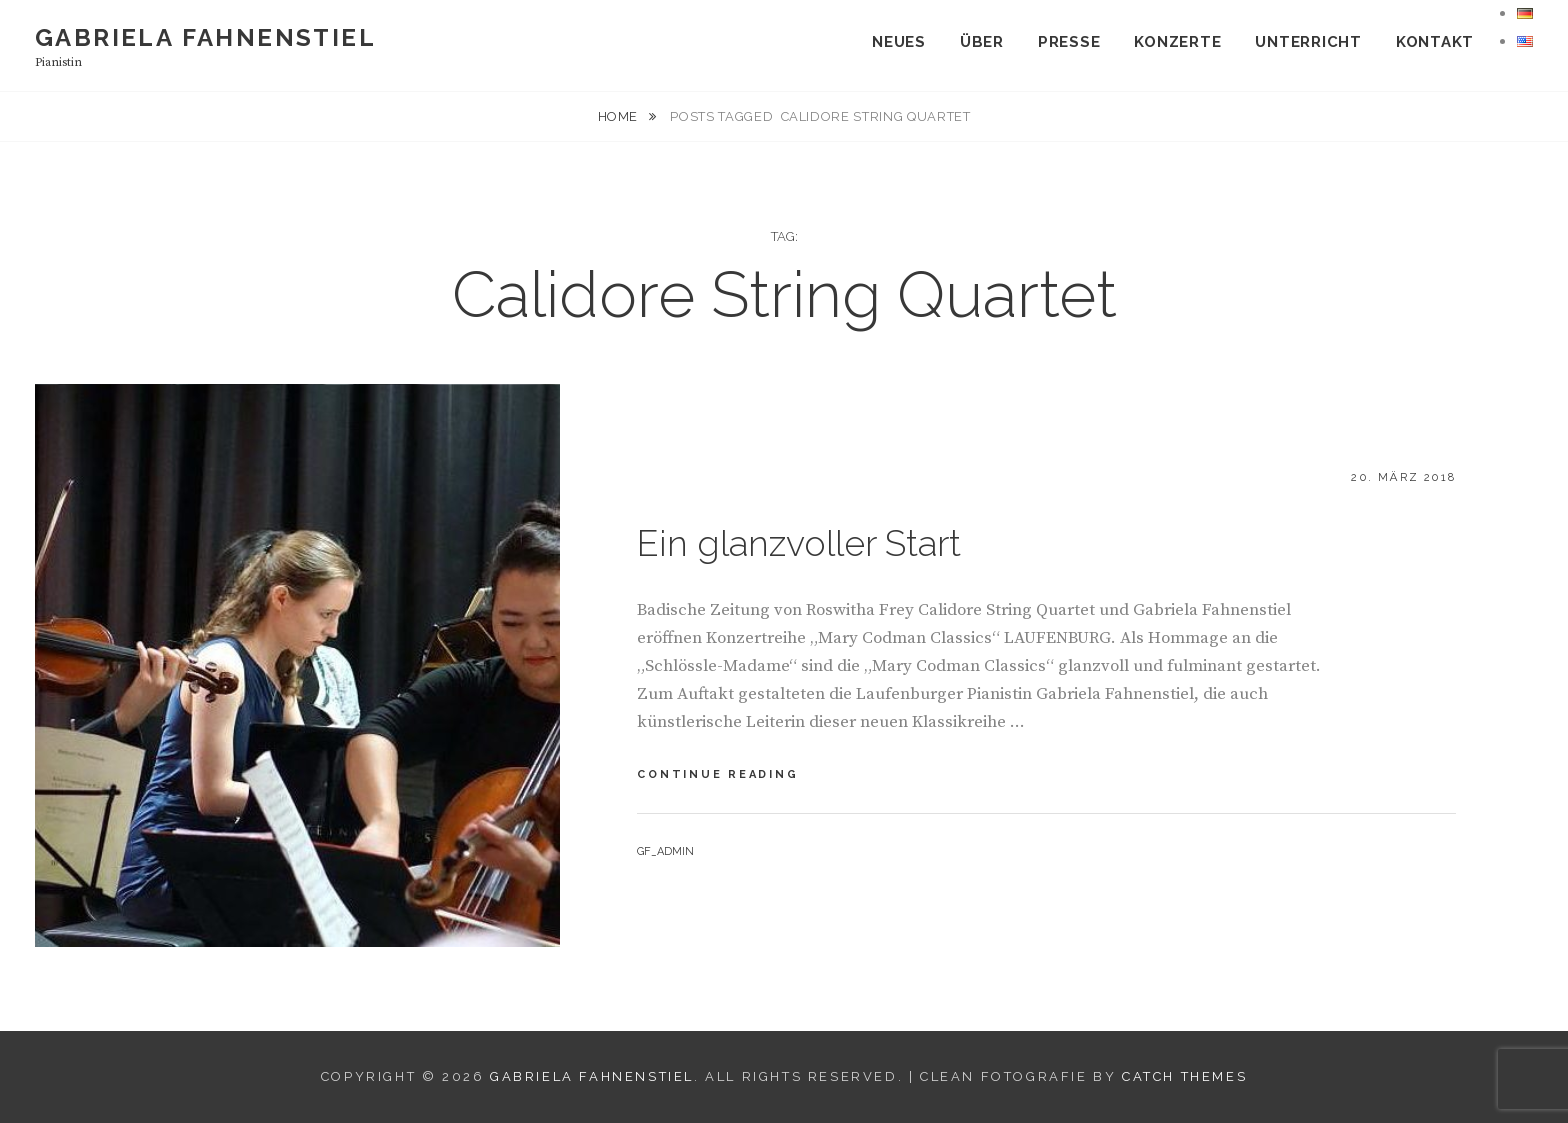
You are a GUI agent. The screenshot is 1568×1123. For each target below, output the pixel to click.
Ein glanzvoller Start (799, 543)
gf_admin (665, 851)
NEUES (899, 42)
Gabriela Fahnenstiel (205, 37)
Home (620, 116)
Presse (1069, 42)
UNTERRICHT (1308, 42)
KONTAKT (1435, 42)
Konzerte (1177, 42)
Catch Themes (1184, 1076)
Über (982, 42)
